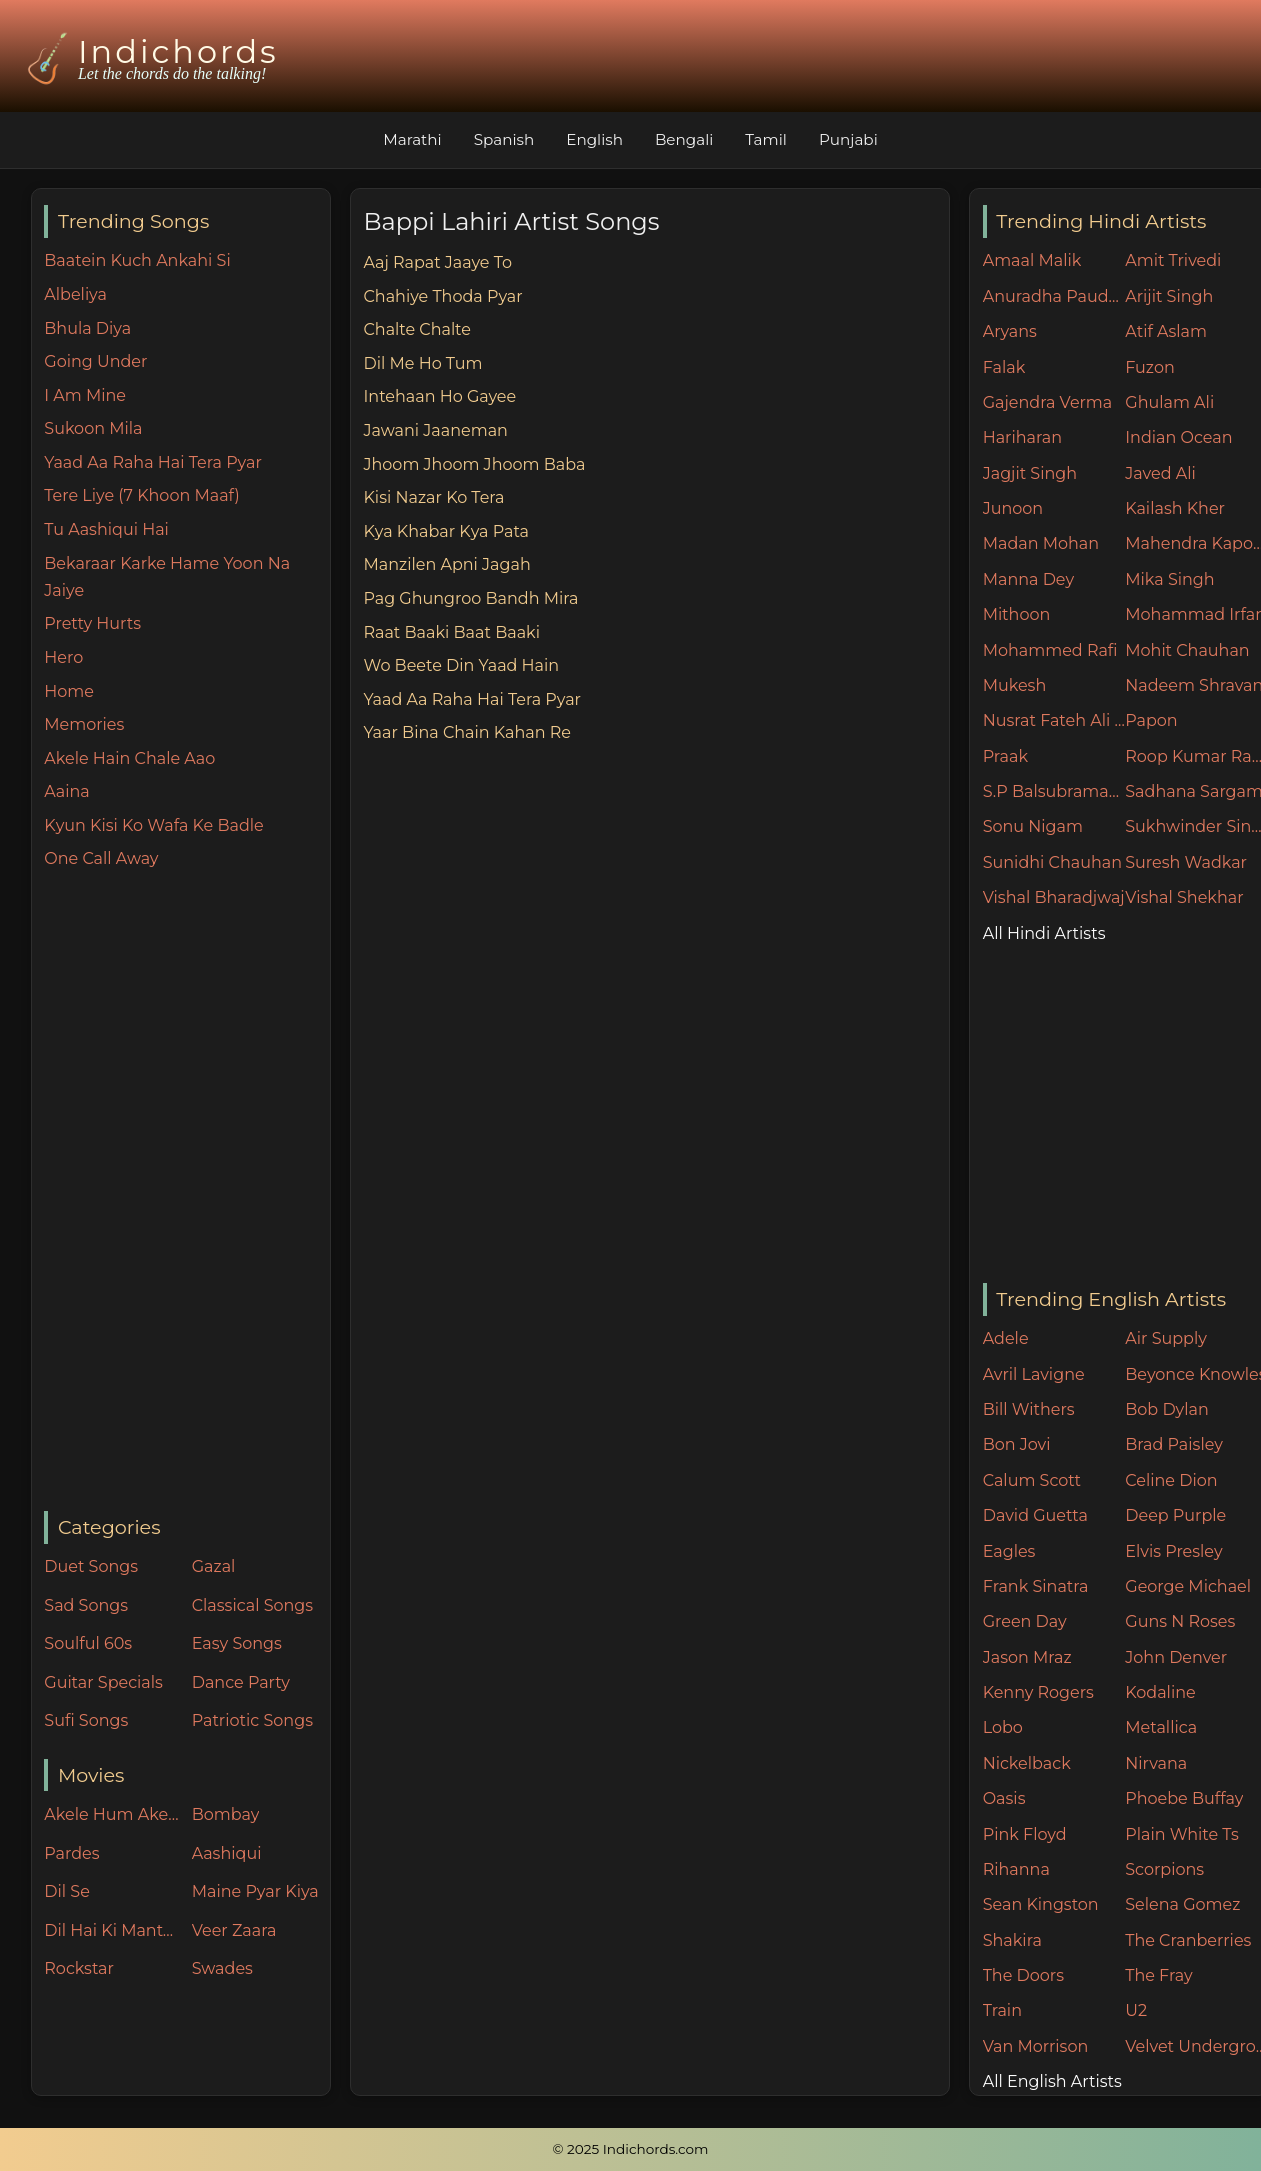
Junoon (1013, 508)
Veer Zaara (234, 1930)
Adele (1006, 1338)
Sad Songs (86, 1605)
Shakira (1012, 1940)
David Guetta (1035, 1515)
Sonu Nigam (1033, 826)
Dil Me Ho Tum (422, 363)
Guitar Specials (103, 1682)
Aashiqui (227, 1853)
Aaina (66, 791)
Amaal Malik (1032, 260)
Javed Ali (1160, 473)
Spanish (504, 139)
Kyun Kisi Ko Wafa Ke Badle (153, 825)
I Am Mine (85, 395)
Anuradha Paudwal (1054, 296)
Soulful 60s (88, 1643)
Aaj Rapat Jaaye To (437, 262)
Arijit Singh (1169, 296)
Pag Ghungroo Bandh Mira (470, 598)
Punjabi (848, 139)
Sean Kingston (1041, 1904)
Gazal (214, 1566)
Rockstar (79, 1968)
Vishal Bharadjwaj (1054, 897)
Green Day (1025, 1621)
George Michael (1188, 1586)
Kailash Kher (1175, 508)
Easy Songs (237, 1643)
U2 (1136, 2010)
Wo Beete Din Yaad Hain (461, 665)
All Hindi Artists (1044, 933)
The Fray (1158, 1975)
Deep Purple (1175, 1515)
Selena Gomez (1182, 1904)
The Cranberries (1188, 1940)
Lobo (1003, 1727)
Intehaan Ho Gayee (439, 396)
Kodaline (1160, 1692)
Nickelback (1027, 1763)
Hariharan (1022, 437)
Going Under (95, 361)
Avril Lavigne (1034, 1374)
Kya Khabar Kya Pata (446, 531)
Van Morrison (1036, 2046)
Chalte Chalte (416, 329)
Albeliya (75, 294)
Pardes (71, 1853)
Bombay (226, 1814)
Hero (63, 657)
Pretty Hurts (92, 623)
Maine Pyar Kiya (255, 1891)
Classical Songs (252, 1605)
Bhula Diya (87, 328)
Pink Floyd (1025, 1834)
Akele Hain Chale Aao (129, 758)
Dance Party (241, 1682)
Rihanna (1016, 1869)
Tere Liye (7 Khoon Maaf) (141, 495)
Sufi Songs (86, 1720)
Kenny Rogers (1038, 1692)
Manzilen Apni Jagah (446, 564)
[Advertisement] (186, 1192)
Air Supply (1166, 1338)
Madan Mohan (1041, 543)
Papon (1151, 720)
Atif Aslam (1166, 331)
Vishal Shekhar (1184, 897)
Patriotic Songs (252, 1720)
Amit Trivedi (1173, 260)
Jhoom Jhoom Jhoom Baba (474, 464)
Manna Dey (1028, 579)
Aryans (1010, 331)
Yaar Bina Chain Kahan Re (466, 732)
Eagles (1009, 1551)
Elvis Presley (1173, 1551)
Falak (1004, 367)
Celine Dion (1171, 1480)
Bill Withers (1029, 1409)
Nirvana (1156, 1763)
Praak (1005, 756)
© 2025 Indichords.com (631, 2149)
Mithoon (1017, 614)
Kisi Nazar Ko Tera (433, 497)
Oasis (1004, 1798)
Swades (222, 1968)
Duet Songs (91, 1566)
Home (69, 691)
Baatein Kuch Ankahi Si (137, 260)
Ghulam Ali (1169, 402)
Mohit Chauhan (1187, 650)
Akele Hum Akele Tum (113, 1814)
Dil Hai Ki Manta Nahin (113, 1930)
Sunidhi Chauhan (1052, 862)
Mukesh (1015, 685)
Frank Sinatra (1036, 1586)
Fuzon (1149, 367)
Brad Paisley (1174, 1444)
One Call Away (101, 858)
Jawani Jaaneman (435, 430)
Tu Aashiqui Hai (106, 529)
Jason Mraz (1027, 1657)
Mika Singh (1169, 579)
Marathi (412, 139)
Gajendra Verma (1048, 402)
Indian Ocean (1178, 437)
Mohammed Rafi (1050, 650)
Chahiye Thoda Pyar (442, 296)
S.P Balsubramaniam (1054, 791)
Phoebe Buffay (1184, 1798)
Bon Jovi (1017, 1444)
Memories (84, 724)
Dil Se (67, 1891)
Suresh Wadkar (1186, 862)
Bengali (684, 139)
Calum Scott (1032, 1480)
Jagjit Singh (1030, 473)
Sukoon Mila (93, 428)
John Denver (1176, 1657)
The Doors (1023, 1975)
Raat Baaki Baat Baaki (451, 632)
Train (1002, 2010)
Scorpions (1164, 1869)
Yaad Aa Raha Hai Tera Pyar (153, 462)
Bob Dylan (1167, 1409)
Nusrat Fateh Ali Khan (1054, 720)
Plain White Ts (1181, 1834)
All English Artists (1052, 2081)
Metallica (1161, 1727)
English (594, 139)
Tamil (766, 139)
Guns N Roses (1180, 1621)
